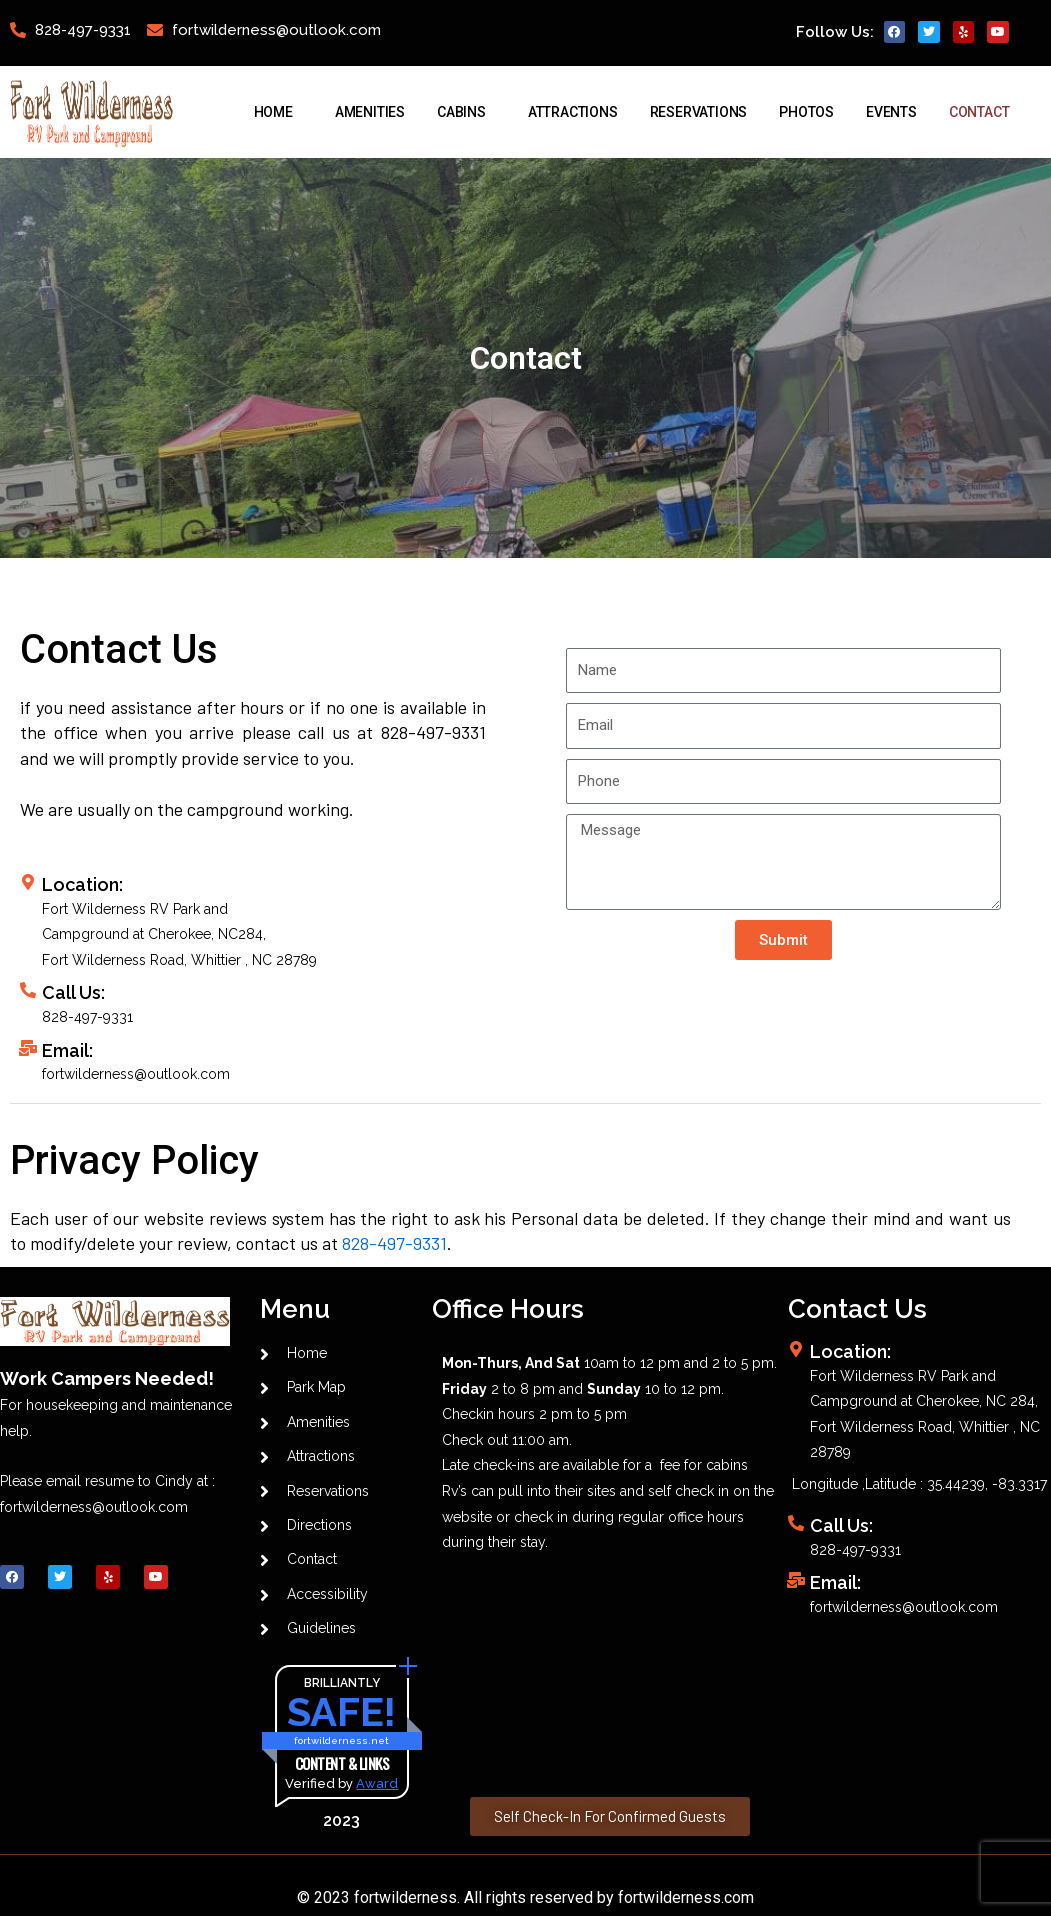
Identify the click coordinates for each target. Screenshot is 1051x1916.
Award (377, 1784)
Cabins (466, 112)
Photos (806, 112)
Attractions (573, 112)
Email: (67, 1050)
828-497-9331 (394, 1243)
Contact (984, 112)
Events (891, 112)
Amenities (370, 112)
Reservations (699, 112)
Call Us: (73, 992)
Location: (850, 1351)
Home (278, 112)
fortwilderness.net (341, 1741)
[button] (610, 1816)
